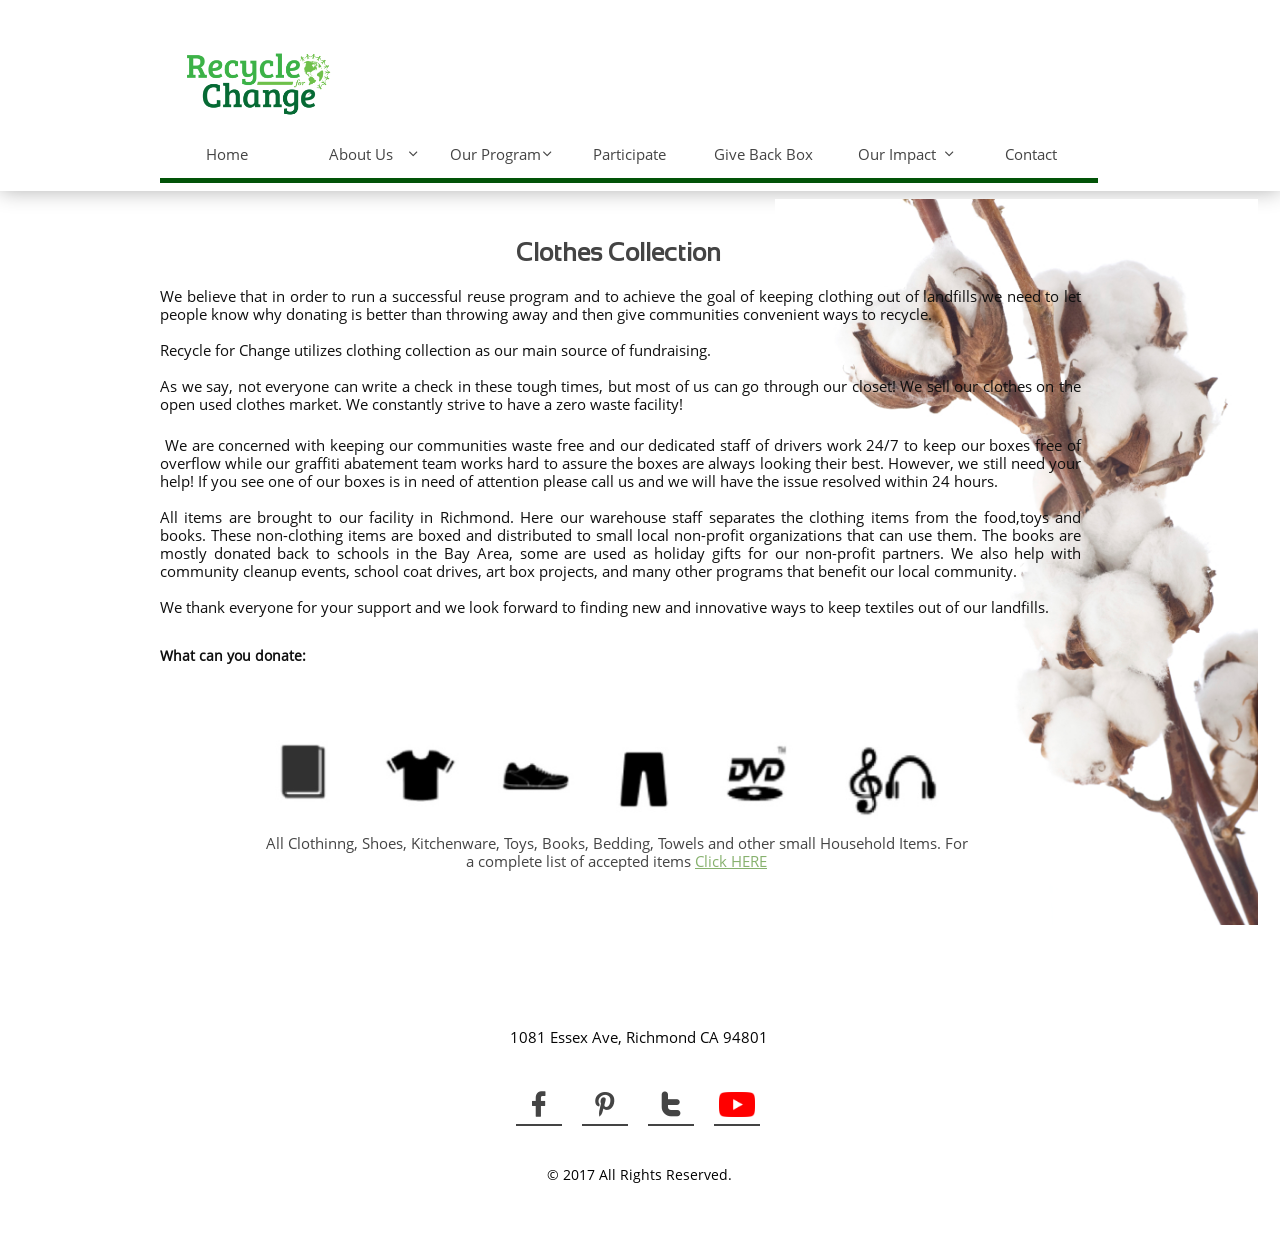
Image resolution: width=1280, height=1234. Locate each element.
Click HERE (731, 861)
